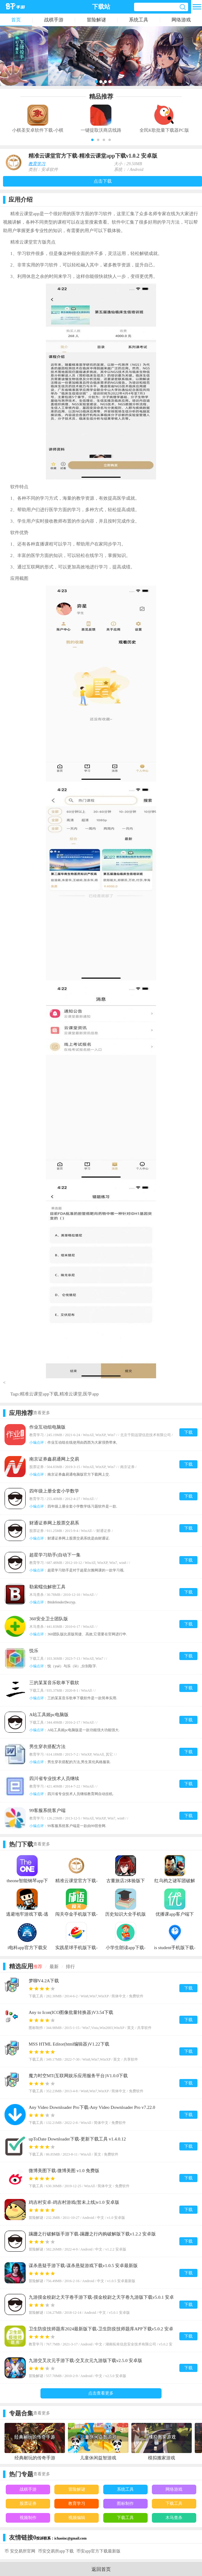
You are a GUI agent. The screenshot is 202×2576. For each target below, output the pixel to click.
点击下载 (103, 181)
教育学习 (36, 164)
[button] (92, 140)
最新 (54, 1966)
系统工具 (138, 19)
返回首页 (101, 2569)
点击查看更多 (101, 2393)
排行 (70, 1966)
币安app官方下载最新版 (98, 2551)
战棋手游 (53, 19)
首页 (16, 19)
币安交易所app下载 (56, 2551)
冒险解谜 (96, 19)
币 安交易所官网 (20, 2551)
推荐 (37, 1966)
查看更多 (41, 1413)
